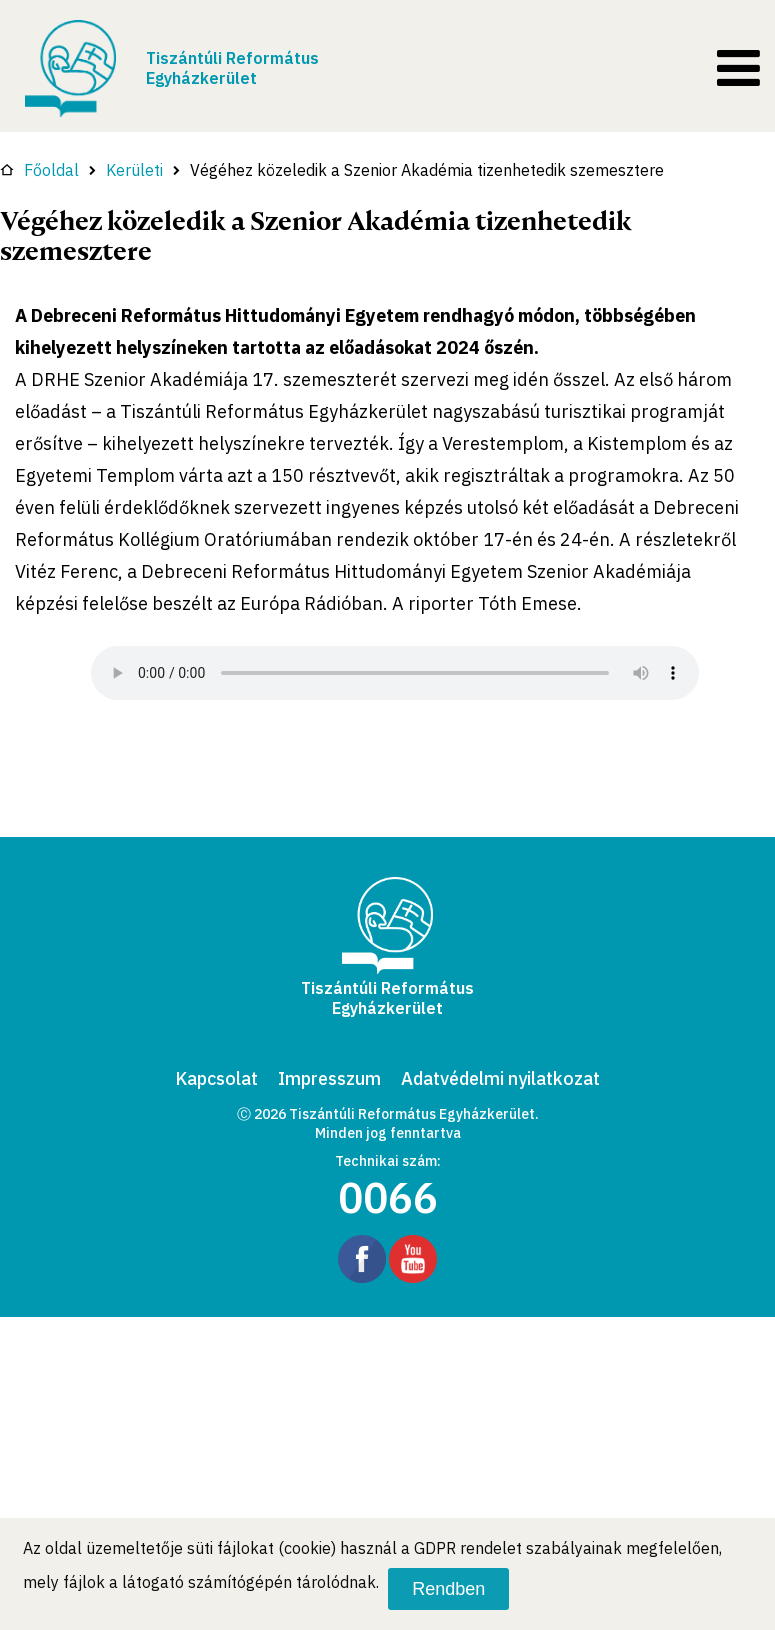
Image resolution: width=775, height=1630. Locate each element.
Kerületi (134, 170)
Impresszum (329, 1078)
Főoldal (39, 170)
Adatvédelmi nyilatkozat (500, 1078)
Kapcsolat (216, 1078)
